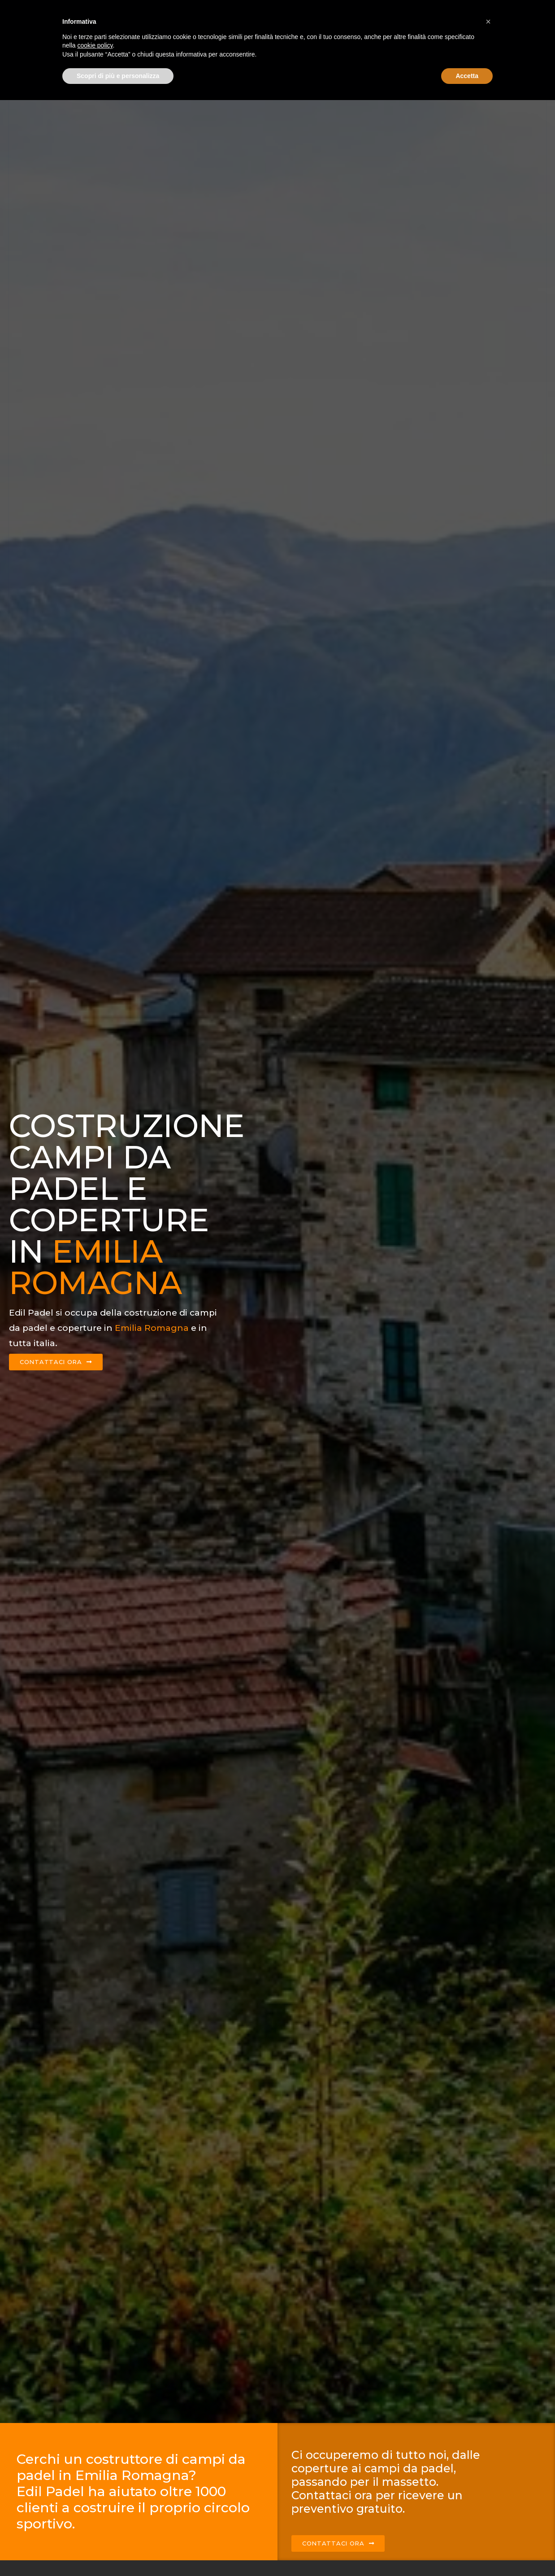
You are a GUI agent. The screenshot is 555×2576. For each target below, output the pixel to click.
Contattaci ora (476, 12)
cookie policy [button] (95, 2521)
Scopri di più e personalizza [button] (118, 2551)
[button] (488, 2497)
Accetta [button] (466, 2551)
